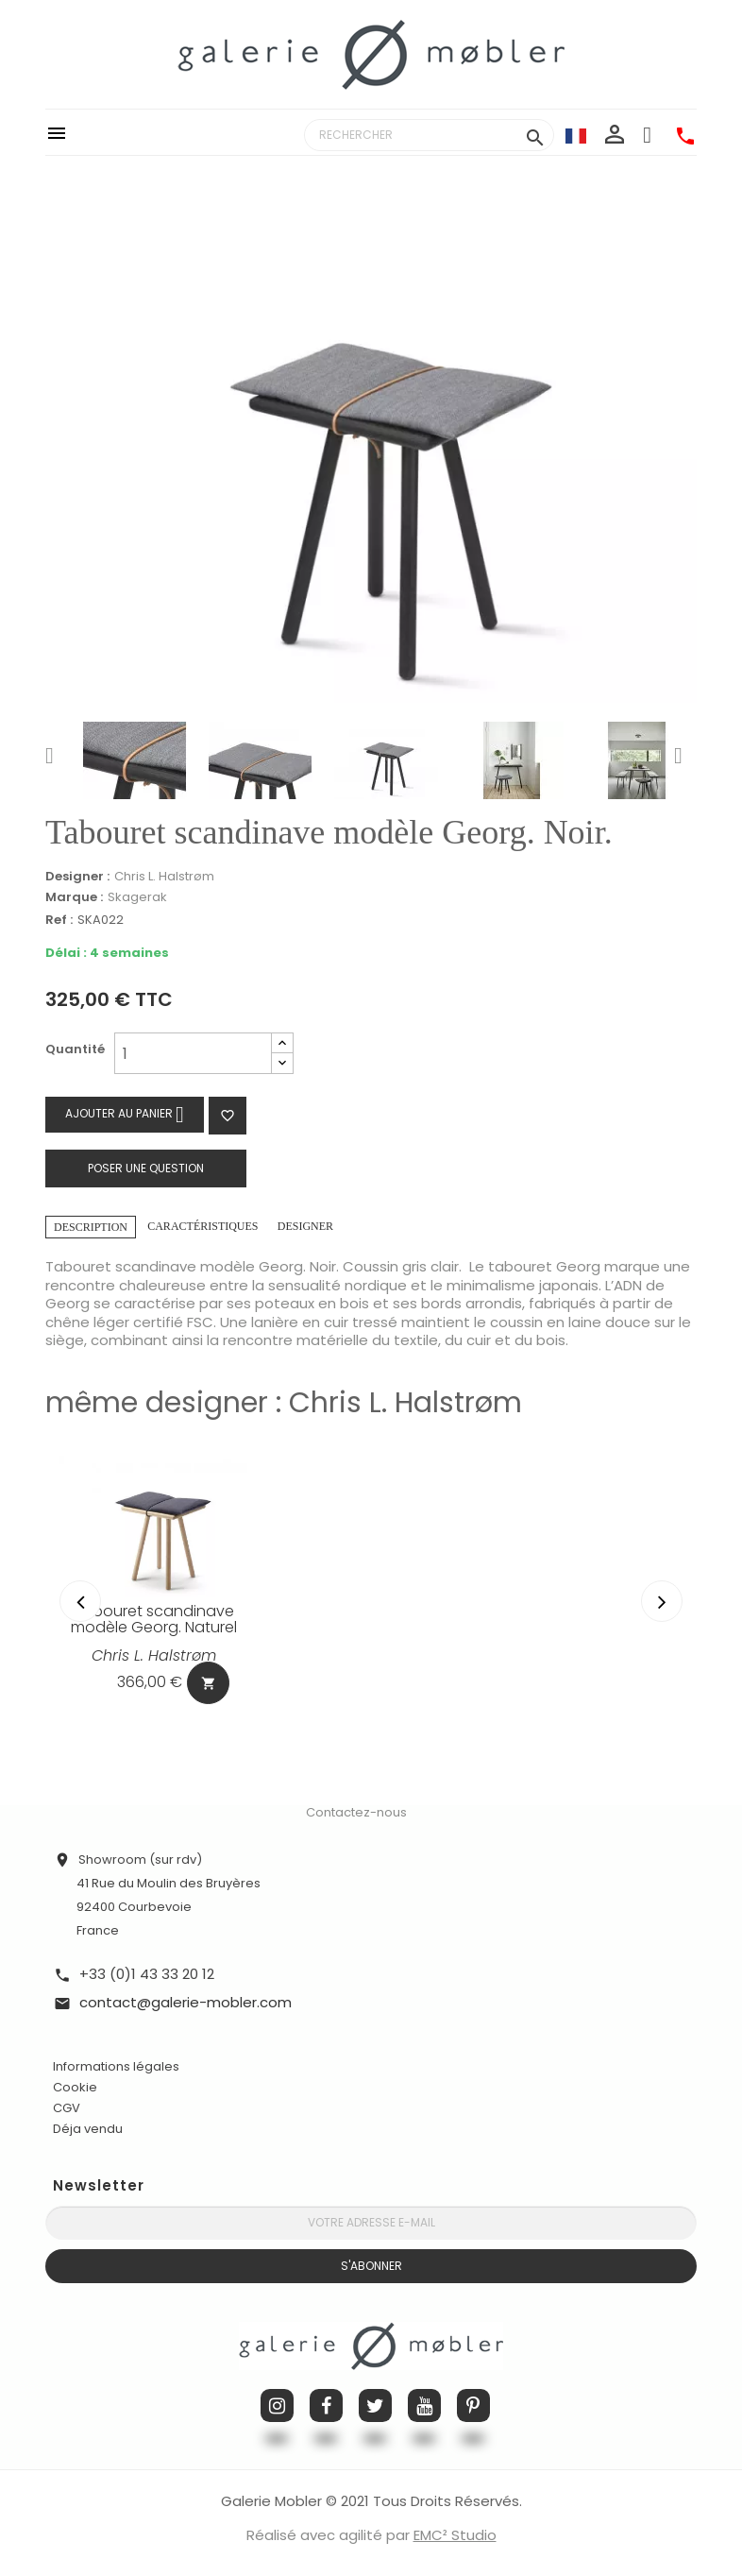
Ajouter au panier (124, 1114)
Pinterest (473, 2403)
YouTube (424, 2403)
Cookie (75, 2085)
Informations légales (116, 2064)
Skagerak (137, 897)
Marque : (74, 897)
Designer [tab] (305, 1226)
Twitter (375, 2403)
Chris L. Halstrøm (164, 876)
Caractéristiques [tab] (202, 1226)
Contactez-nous (356, 1810)
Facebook (326, 2403)
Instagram (277, 2403)
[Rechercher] (429, 135)
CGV (66, 2106)
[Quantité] (193, 1053)
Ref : (59, 921)
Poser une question (146, 1168)
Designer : (77, 876)
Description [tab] (90, 1227)
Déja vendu (88, 2127)
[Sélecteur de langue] (575, 135)
